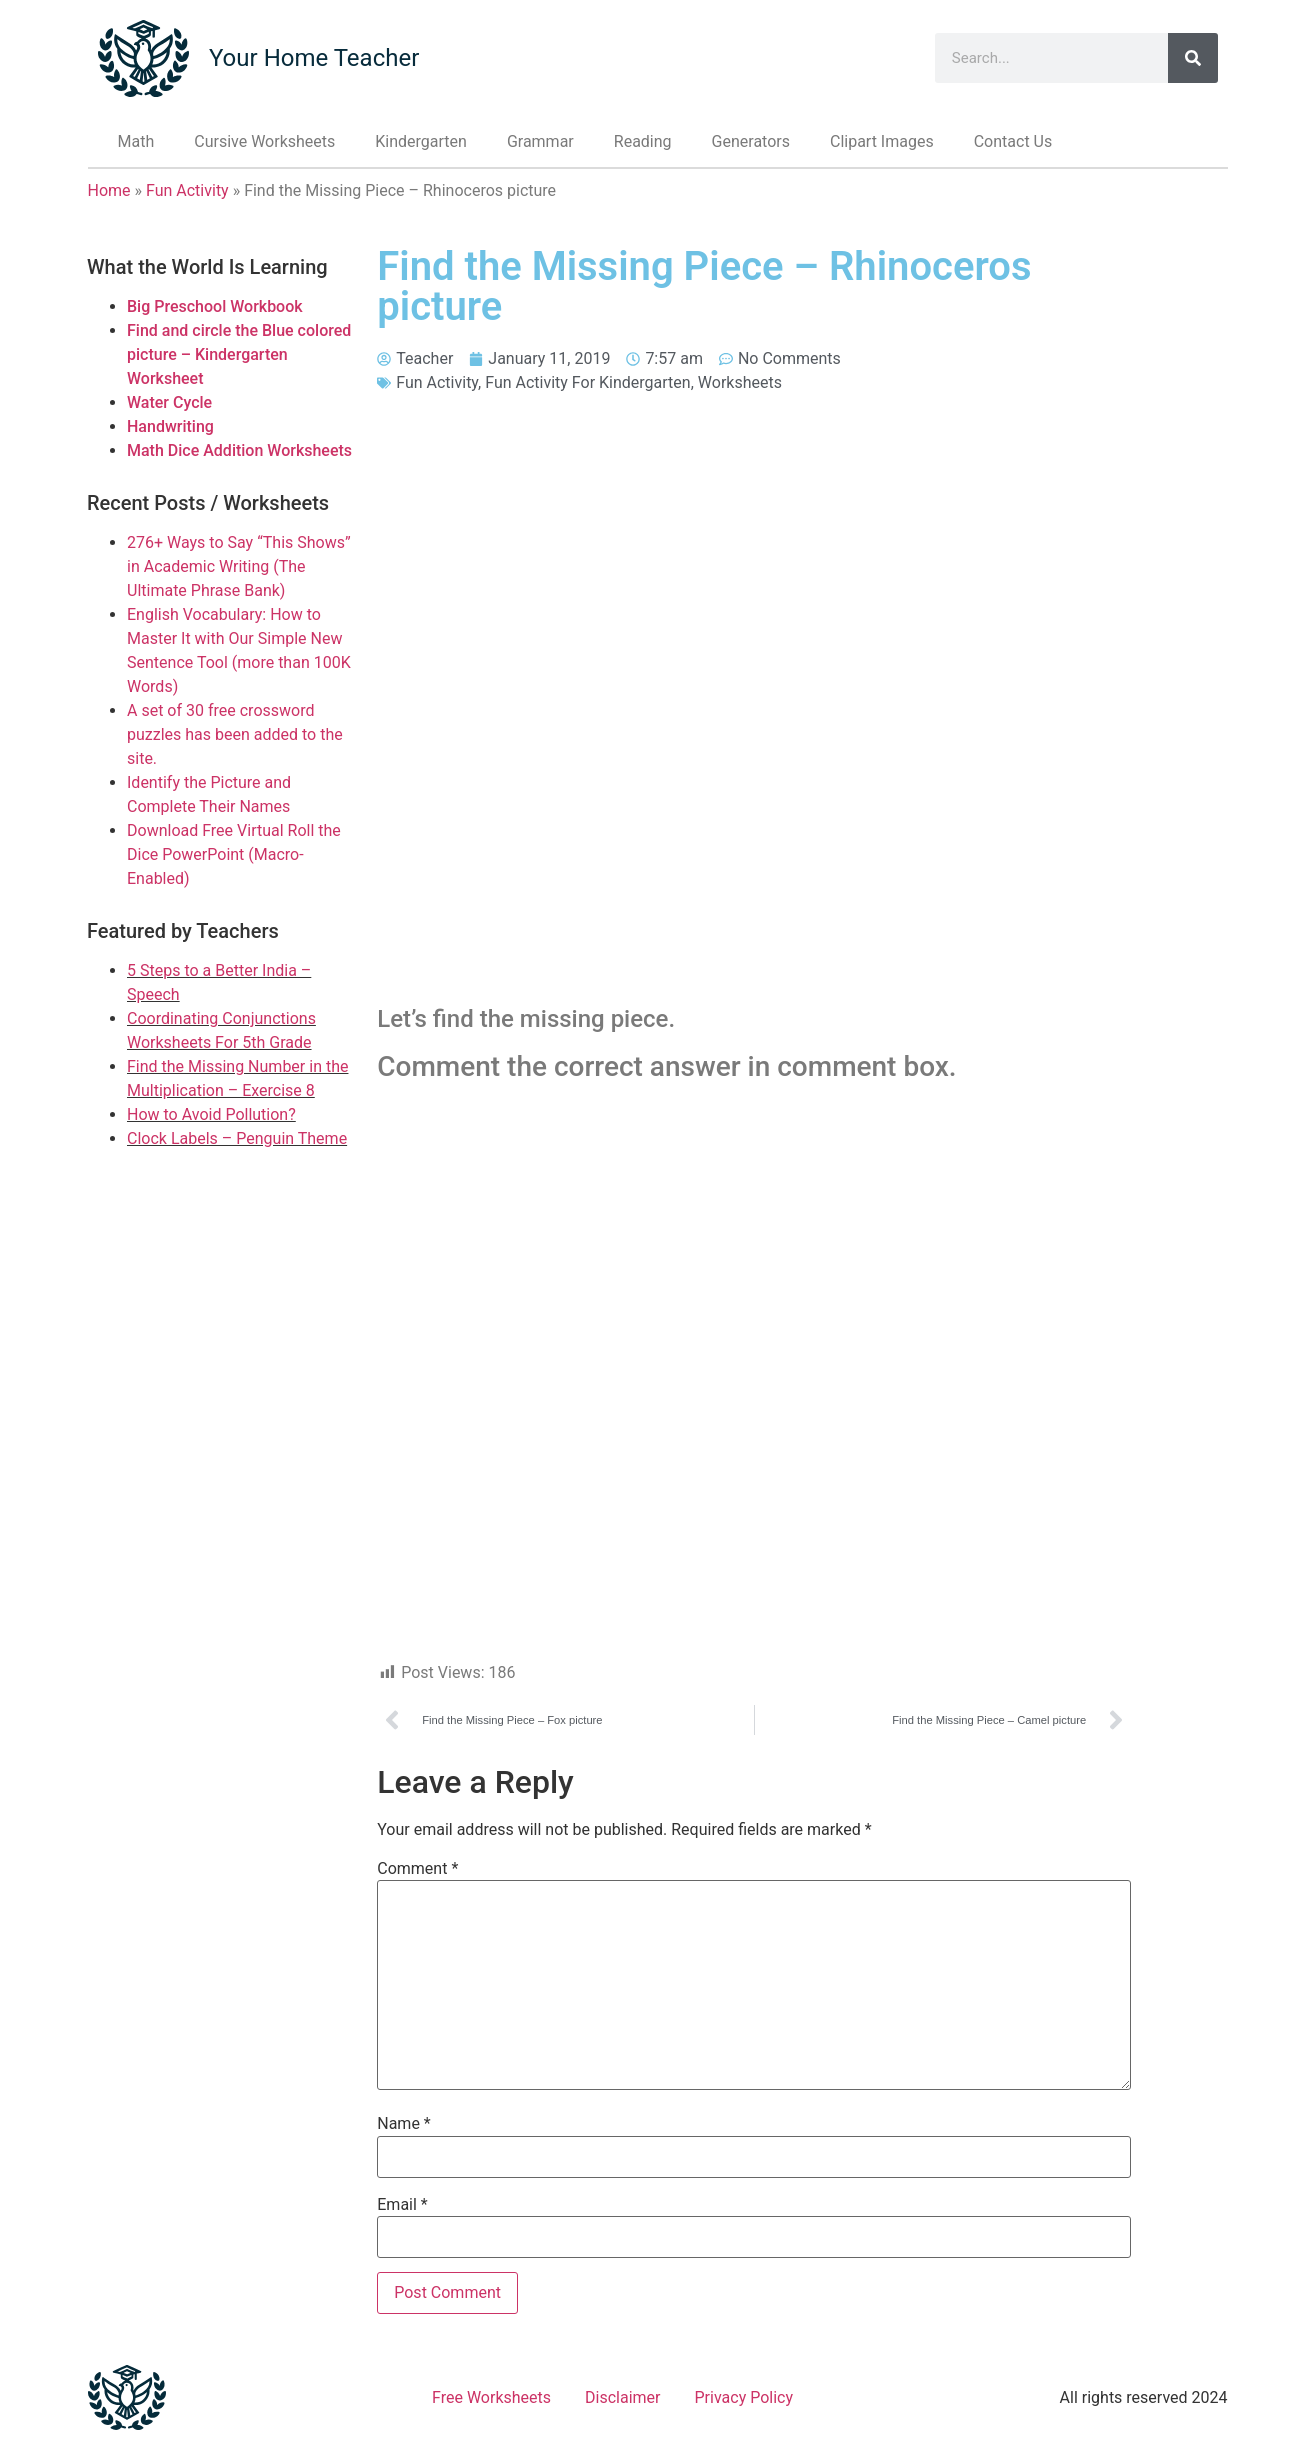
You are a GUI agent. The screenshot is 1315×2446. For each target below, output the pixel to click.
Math (136, 141)
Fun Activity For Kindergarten (587, 382)
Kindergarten (421, 141)
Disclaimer (622, 2397)
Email (402, 2205)
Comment (417, 1869)
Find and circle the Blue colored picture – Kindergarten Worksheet (239, 354)
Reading (643, 141)
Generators (751, 141)
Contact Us (1013, 141)
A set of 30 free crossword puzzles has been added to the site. (235, 734)
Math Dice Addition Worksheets (239, 450)
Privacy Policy (744, 2397)
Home (109, 190)
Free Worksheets (491, 2397)
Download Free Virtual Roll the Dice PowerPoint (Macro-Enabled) (234, 854)
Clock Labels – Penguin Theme (237, 1138)
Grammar (540, 141)
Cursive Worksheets (264, 141)
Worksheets (740, 382)
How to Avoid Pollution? (211, 1114)
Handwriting (170, 426)
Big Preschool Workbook (215, 306)
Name (404, 2124)
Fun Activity (187, 190)
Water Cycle (169, 402)
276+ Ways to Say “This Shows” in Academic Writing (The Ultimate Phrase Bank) (239, 566)
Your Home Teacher (314, 58)
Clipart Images (882, 141)
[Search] (1193, 58)
